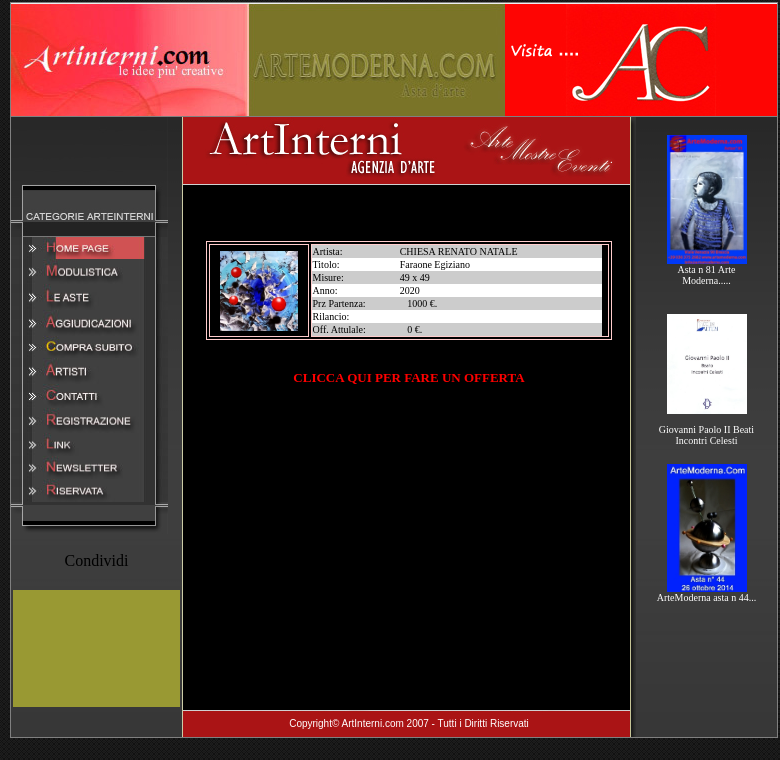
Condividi (96, 560)
